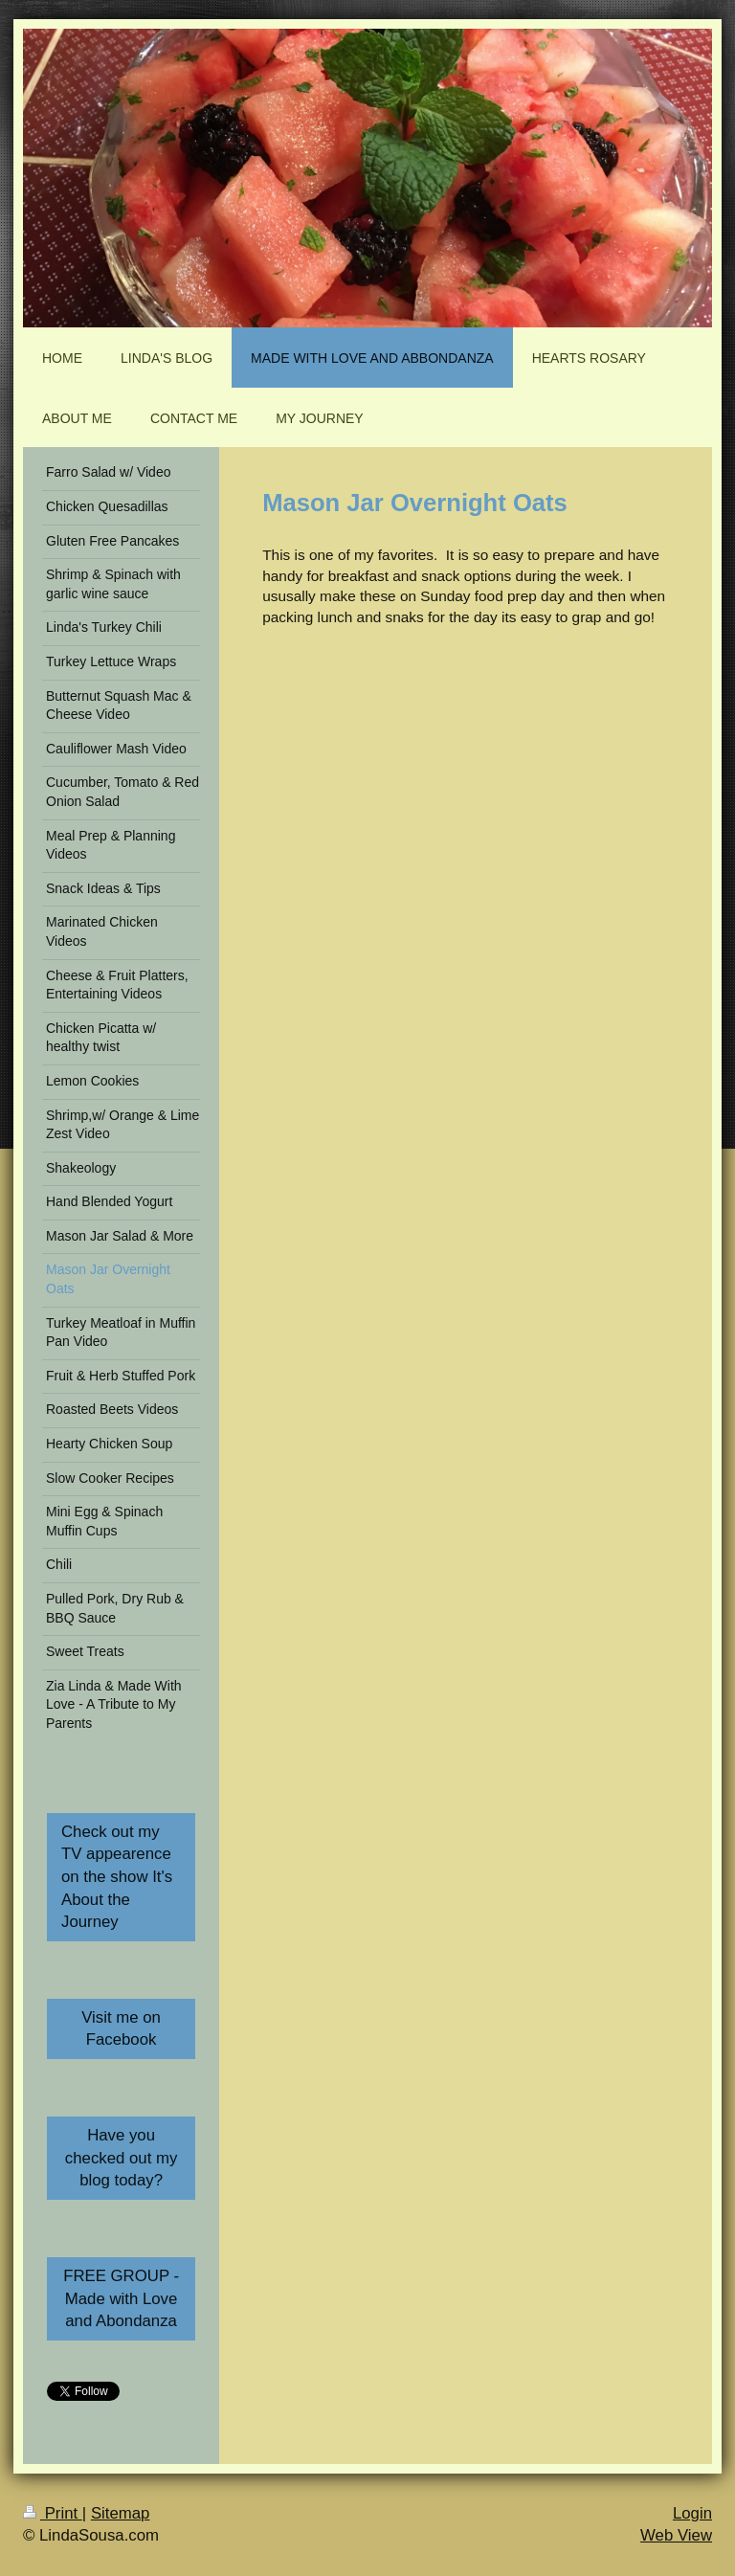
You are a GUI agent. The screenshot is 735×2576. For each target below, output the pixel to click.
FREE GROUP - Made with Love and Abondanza (121, 2298)
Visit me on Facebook (121, 2029)
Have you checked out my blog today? (121, 2157)
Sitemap (120, 2513)
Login (692, 2513)
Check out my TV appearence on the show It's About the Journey (116, 1877)
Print (52, 2513)
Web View (676, 2535)
